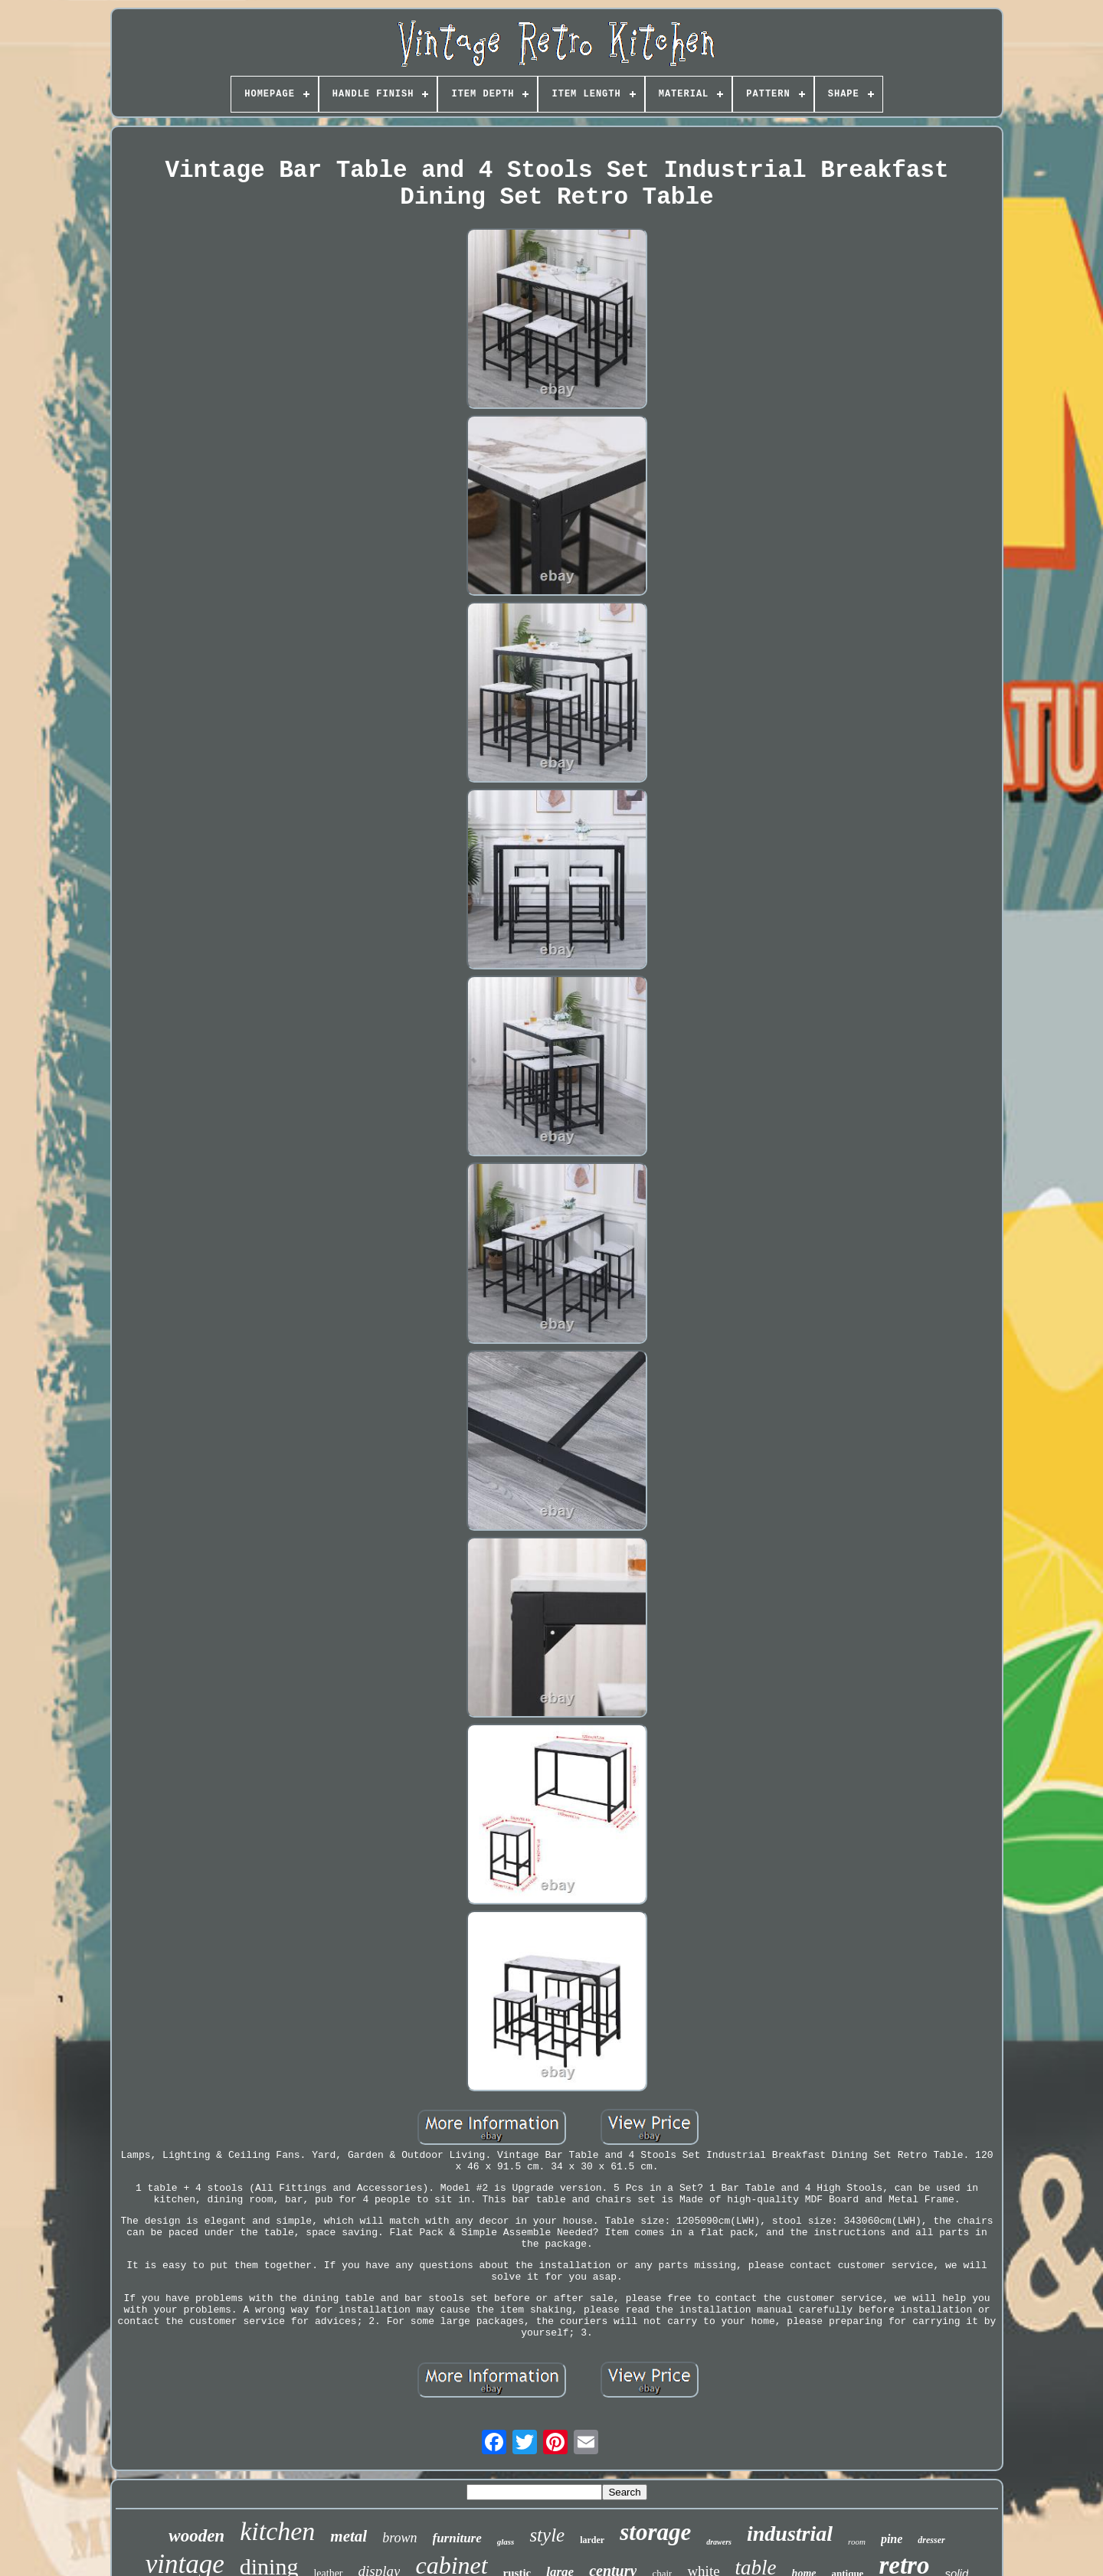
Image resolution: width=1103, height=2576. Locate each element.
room (857, 2541)
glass (506, 2541)
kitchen (277, 2531)
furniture (457, 2538)
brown (399, 2537)
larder (592, 2540)
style (547, 2535)
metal (348, 2536)
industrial (790, 2533)
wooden (196, 2535)
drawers (719, 2542)
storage (655, 2532)
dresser (931, 2540)
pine (891, 2538)
